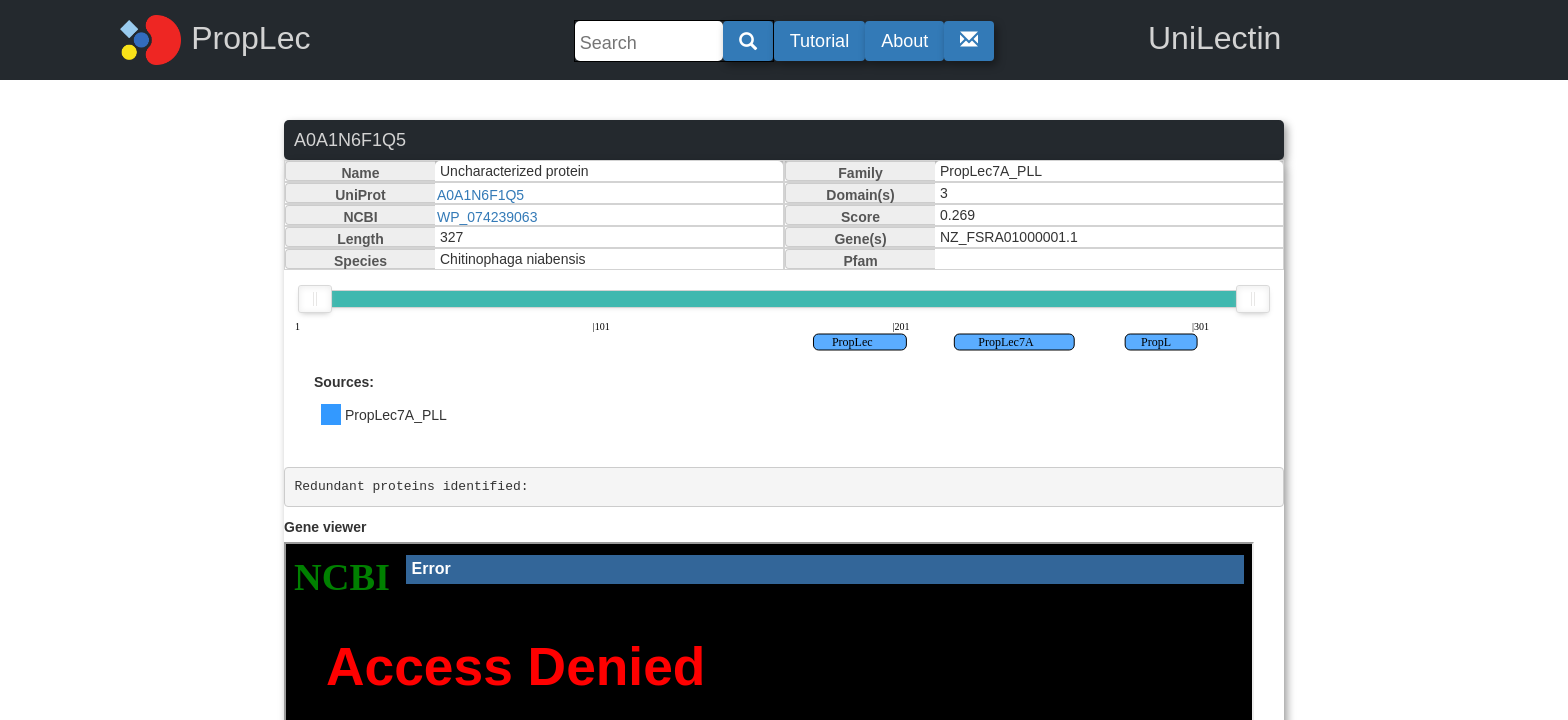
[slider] (315, 299)
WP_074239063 (487, 217)
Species (360, 261)
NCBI (360, 217)
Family (860, 173)
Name (360, 173)
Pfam (860, 261)
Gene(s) (860, 239)
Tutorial (819, 41)
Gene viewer (325, 527)
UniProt (360, 195)
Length (360, 239)
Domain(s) (860, 195)
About (904, 41)
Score (860, 217)
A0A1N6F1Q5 (480, 195)
